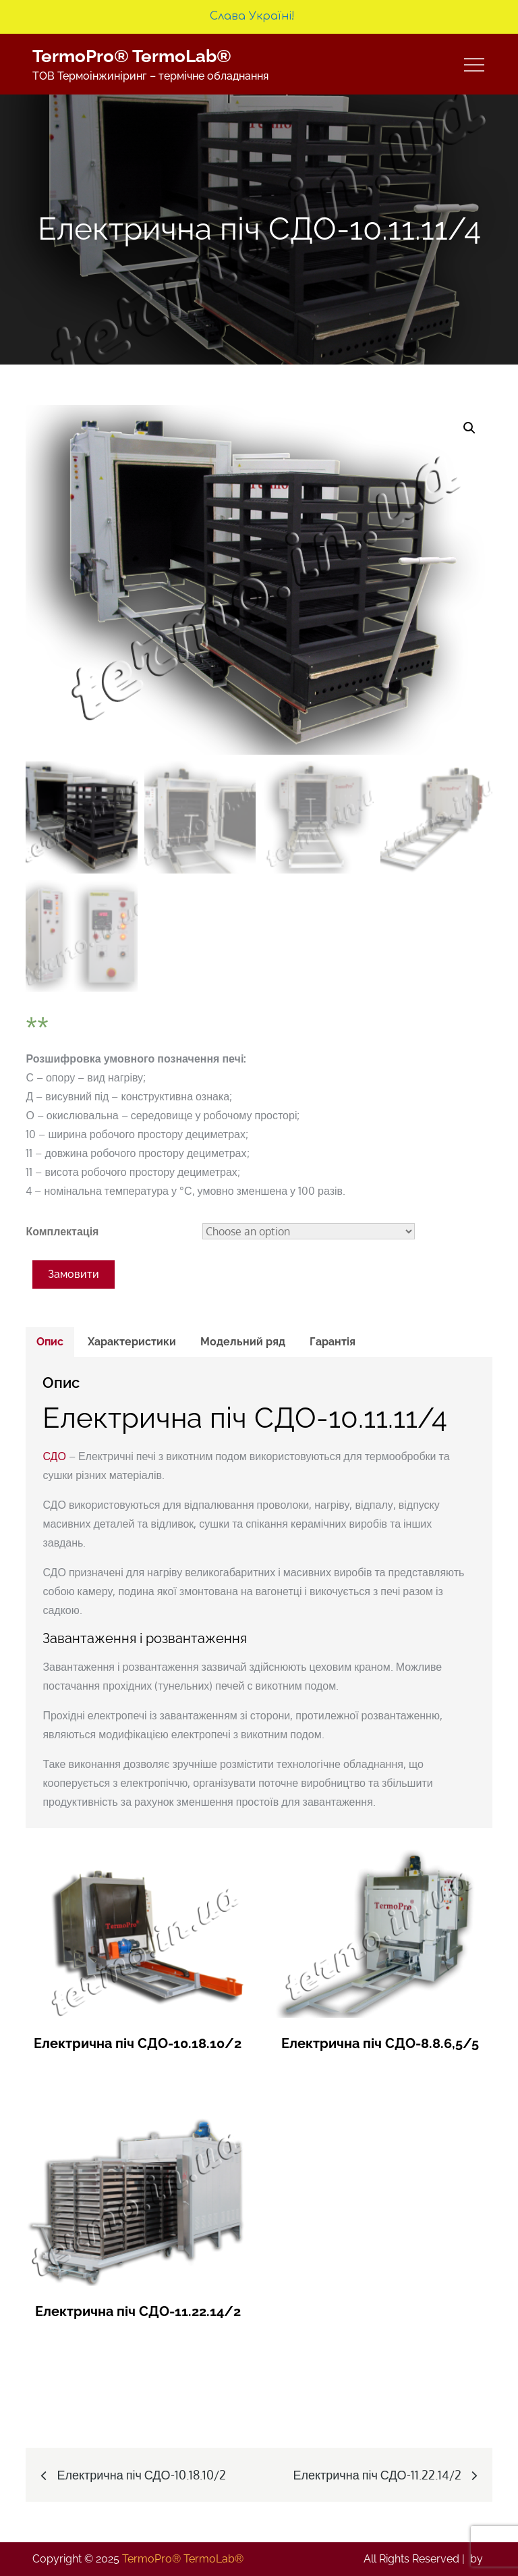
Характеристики (132, 1341)
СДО (53, 1456)
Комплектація (62, 1231)
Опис (49, 1341)
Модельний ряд (242, 1341)
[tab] (50, 1342)
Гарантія (332, 1341)
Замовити (73, 1274)
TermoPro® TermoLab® (131, 56)
